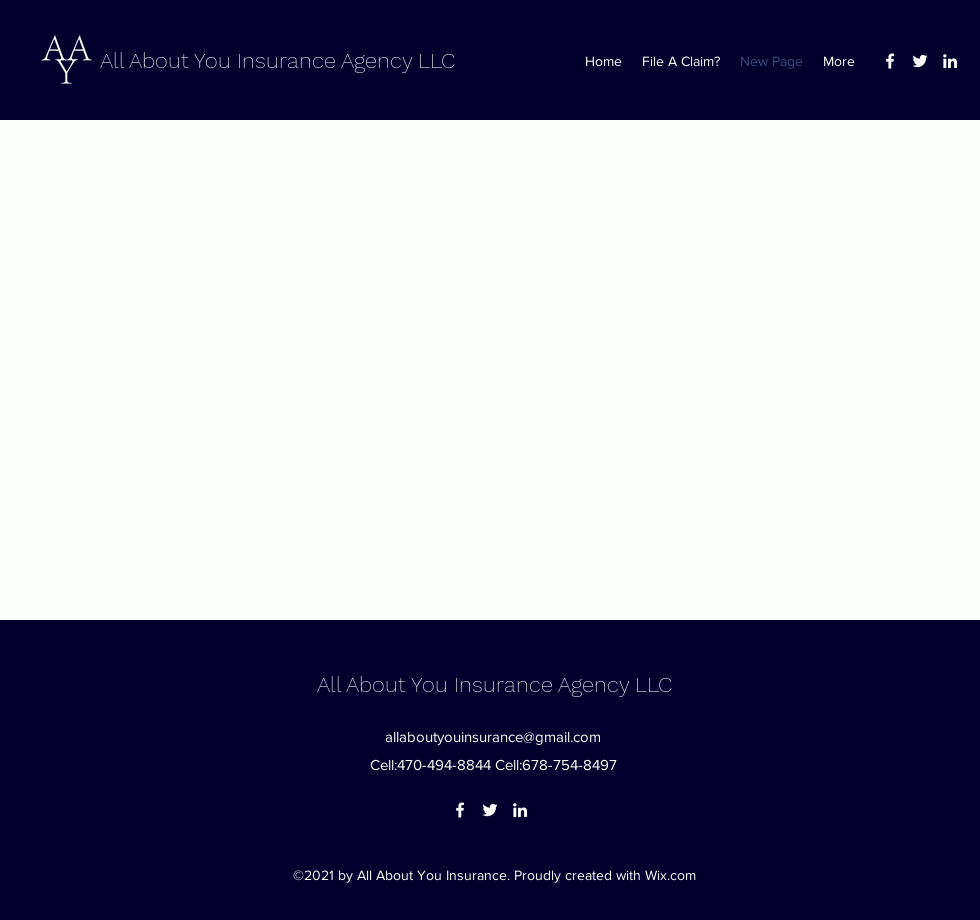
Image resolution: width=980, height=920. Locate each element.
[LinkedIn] (950, 61)
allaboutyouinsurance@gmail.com (493, 736)
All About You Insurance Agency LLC (277, 60)
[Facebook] (890, 61)
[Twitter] (920, 61)
